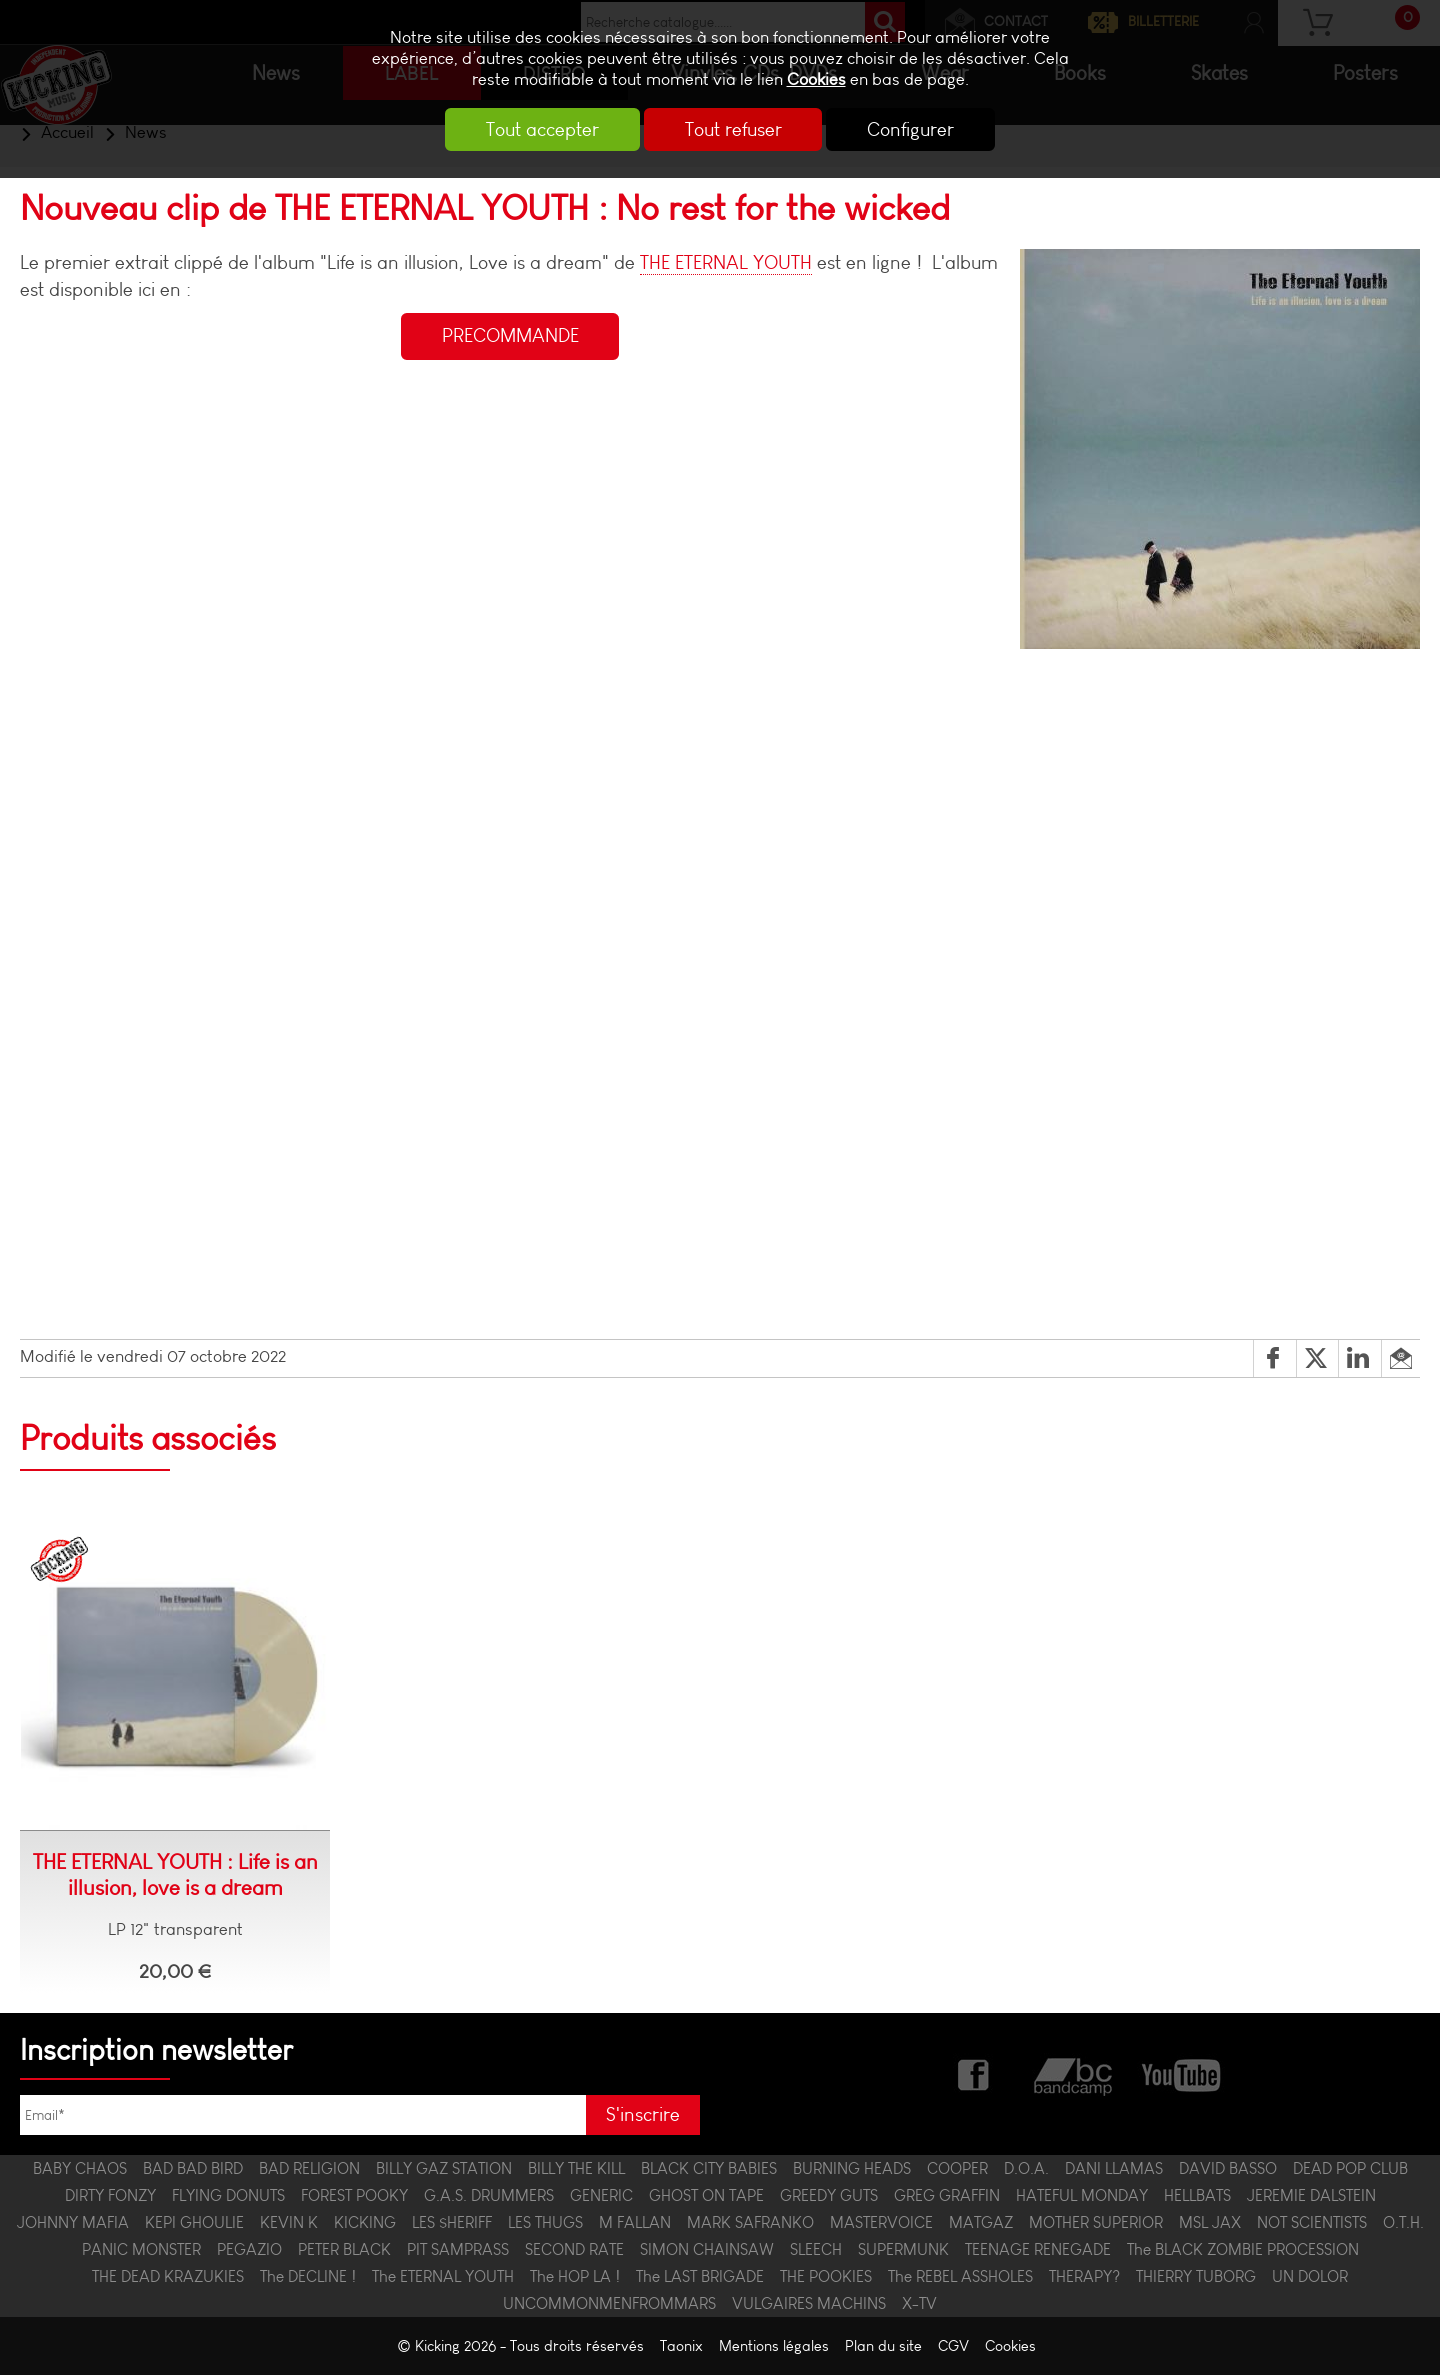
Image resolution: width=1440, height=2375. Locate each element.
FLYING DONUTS (228, 2195)
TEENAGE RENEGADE (1038, 2249)
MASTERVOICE (881, 2222)
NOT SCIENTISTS (1312, 2222)
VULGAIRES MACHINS (809, 2303)
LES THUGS (545, 2222)
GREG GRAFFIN (947, 2195)
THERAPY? (1084, 2276)
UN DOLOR (1310, 2276)
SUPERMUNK (903, 2249)
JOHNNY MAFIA (73, 2222)
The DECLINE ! (308, 2276)
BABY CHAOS (80, 2168)
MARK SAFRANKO (750, 2222)
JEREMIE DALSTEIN (1311, 2195)
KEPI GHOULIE (194, 2222)
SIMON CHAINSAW (707, 2249)
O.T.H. (1403, 2222)
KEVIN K (289, 2222)
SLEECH (816, 2249)
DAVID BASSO (1228, 2168)
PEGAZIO (249, 2249)
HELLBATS (1197, 2195)
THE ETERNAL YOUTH (726, 262)
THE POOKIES (826, 2276)
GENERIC (601, 2195)
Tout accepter (540, 129)
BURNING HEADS (852, 2168)
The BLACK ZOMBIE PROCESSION (1243, 2249)
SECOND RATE (574, 2249)
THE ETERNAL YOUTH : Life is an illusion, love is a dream (175, 1875)
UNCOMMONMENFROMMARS (609, 2303)
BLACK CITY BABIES (709, 2168)
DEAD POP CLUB (1350, 2168)
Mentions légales (774, 2346)
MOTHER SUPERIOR (1096, 2222)
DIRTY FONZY (110, 2195)
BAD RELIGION (309, 2168)
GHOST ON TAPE (706, 2195)
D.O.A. (1026, 2168)
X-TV (919, 2303)
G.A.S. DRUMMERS (489, 2195)
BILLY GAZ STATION (444, 2168)
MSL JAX (1210, 2222)
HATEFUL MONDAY (1082, 2195)
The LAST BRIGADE (700, 2276)
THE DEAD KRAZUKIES (168, 2276)
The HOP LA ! (575, 2276)
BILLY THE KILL (576, 2168)
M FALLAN (635, 2222)
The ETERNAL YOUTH (443, 2276)
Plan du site (883, 2346)
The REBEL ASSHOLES (960, 2276)
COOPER (957, 2168)
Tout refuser (733, 129)
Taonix (681, 2346)
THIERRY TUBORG (1196, 2276)
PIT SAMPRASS (458, 2249)
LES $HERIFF (452, 2222)
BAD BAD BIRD (193, 2168)
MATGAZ (981, 2222)
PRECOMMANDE (510, 336)
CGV (953, 2346)
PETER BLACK (344, 2249)
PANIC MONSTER (141, 2249)
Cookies (816, 79)
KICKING (365, 2222)
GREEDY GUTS (829, 2195)
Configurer (913, 129)
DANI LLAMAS (1114, 2168)
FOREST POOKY (354, 2195)
